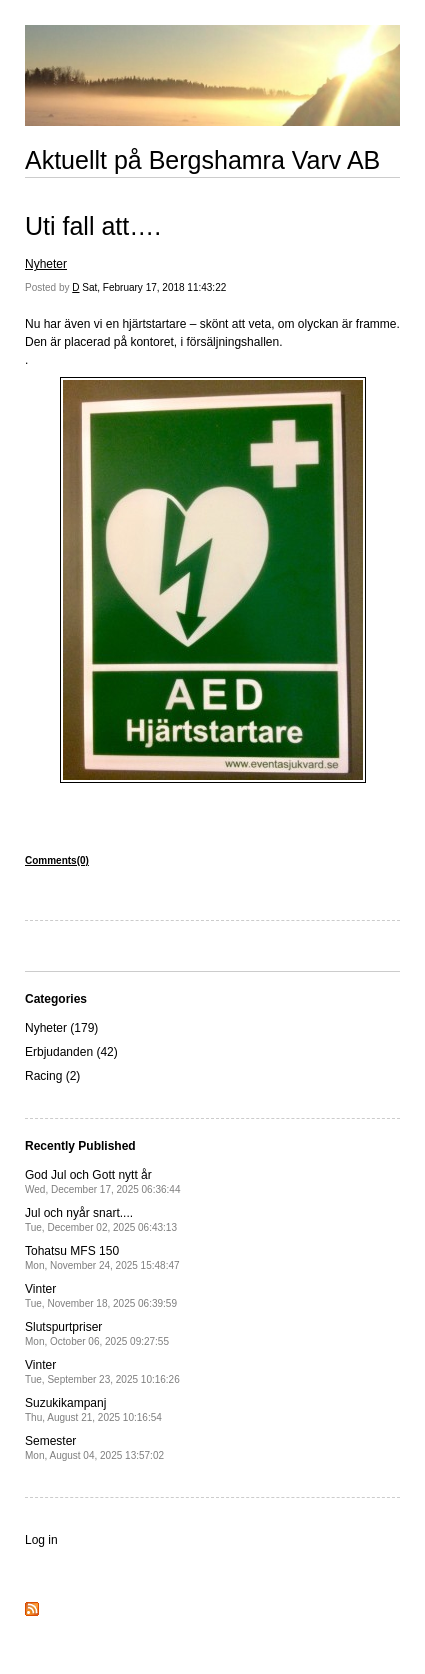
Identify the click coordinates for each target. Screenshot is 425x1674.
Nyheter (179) (61, 1028)
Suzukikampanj (93, 1409)
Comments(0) (57, 860)
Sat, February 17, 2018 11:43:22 (154, 287)
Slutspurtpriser (97, 1333)
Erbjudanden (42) (71, 1052)
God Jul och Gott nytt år (102, 1181)
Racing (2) (52, 1076)
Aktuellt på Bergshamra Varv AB (202, 160)
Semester (94, 1447)
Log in (41, 1540)
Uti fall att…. (93, 226)
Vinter (101, 1295)
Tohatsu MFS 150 (102, 1257)
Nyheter (46, 264)
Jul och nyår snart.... (101, 1219)
